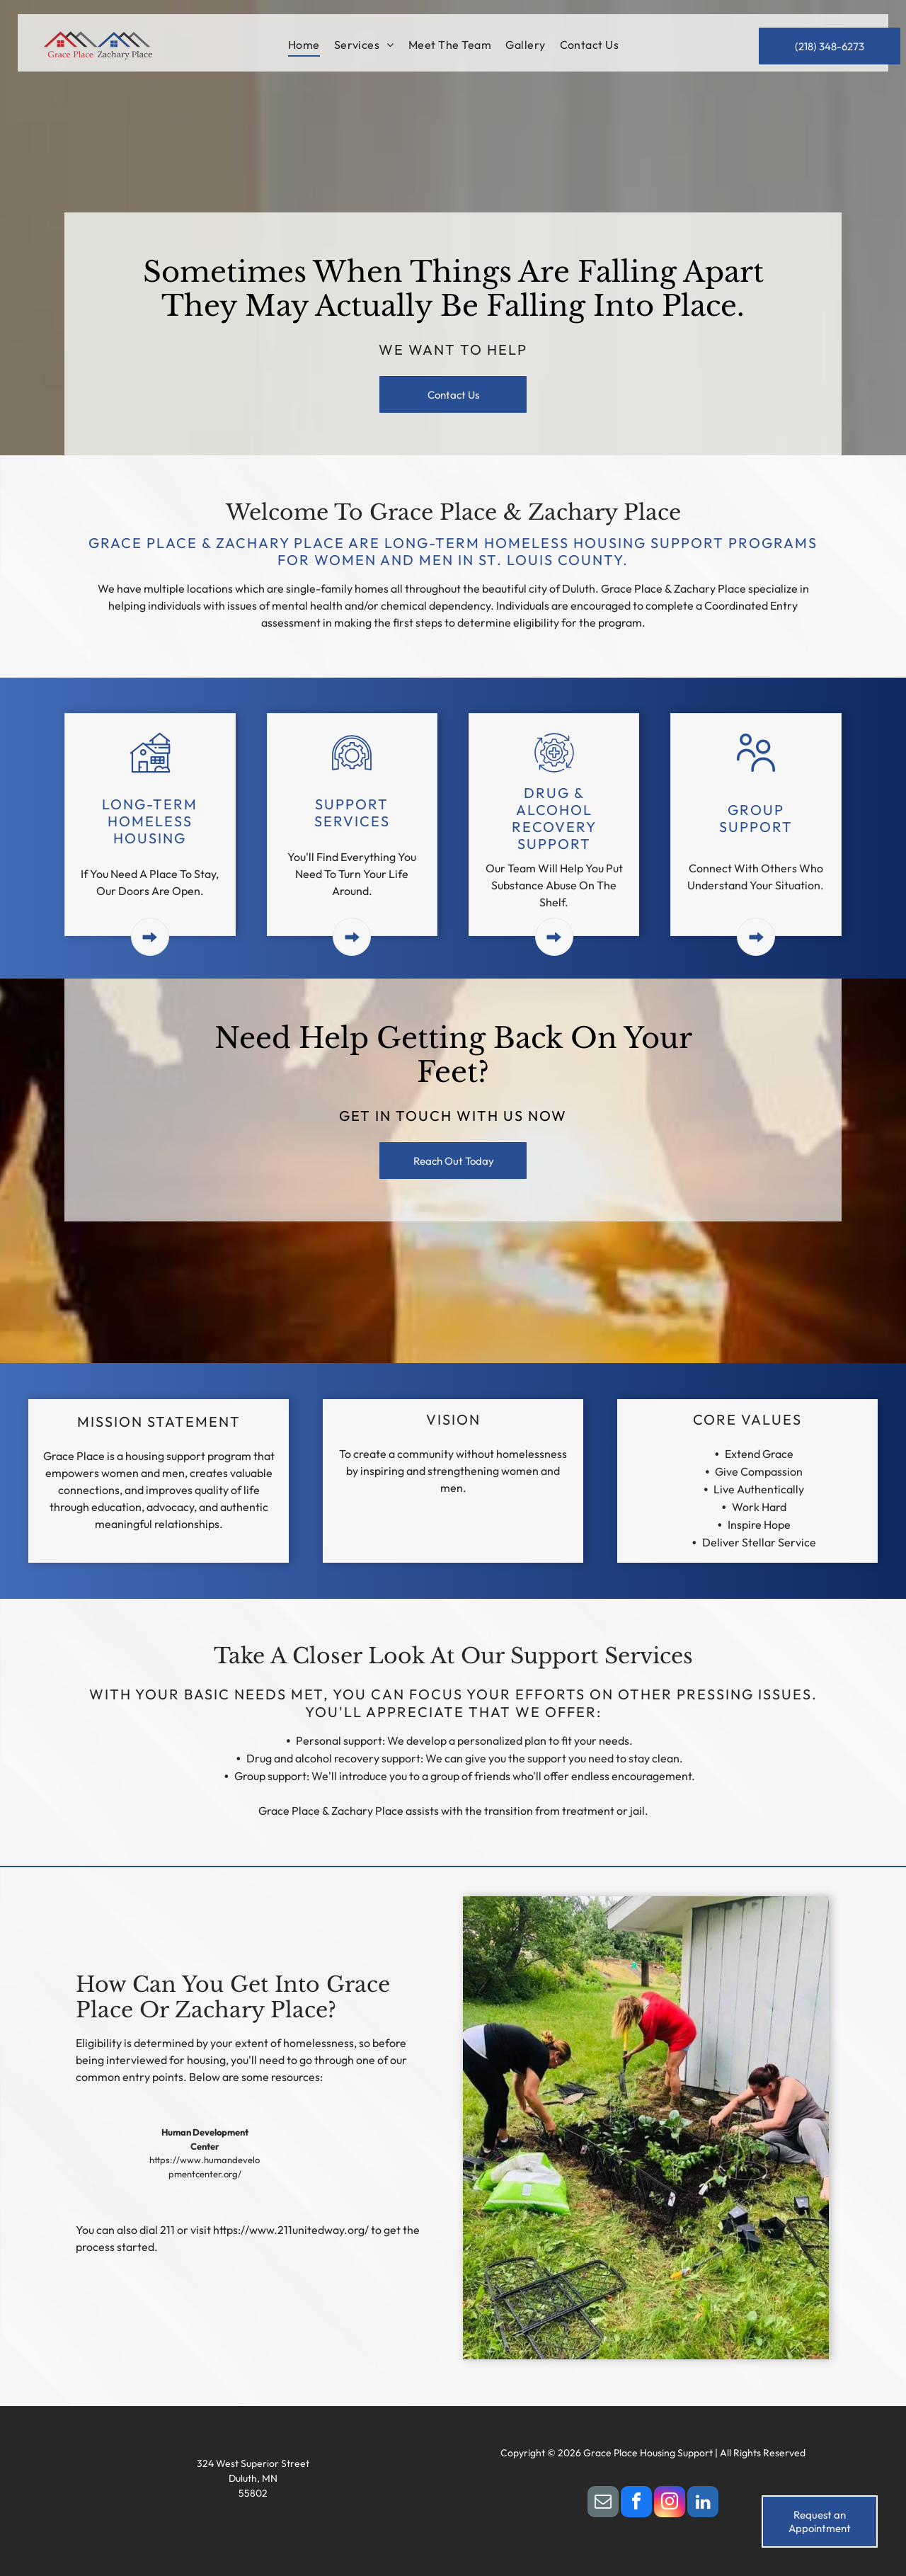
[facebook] (636, 2503)
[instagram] (669, 2503)
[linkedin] (702, 2503)
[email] (603, 2503)
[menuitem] (304, 45)
